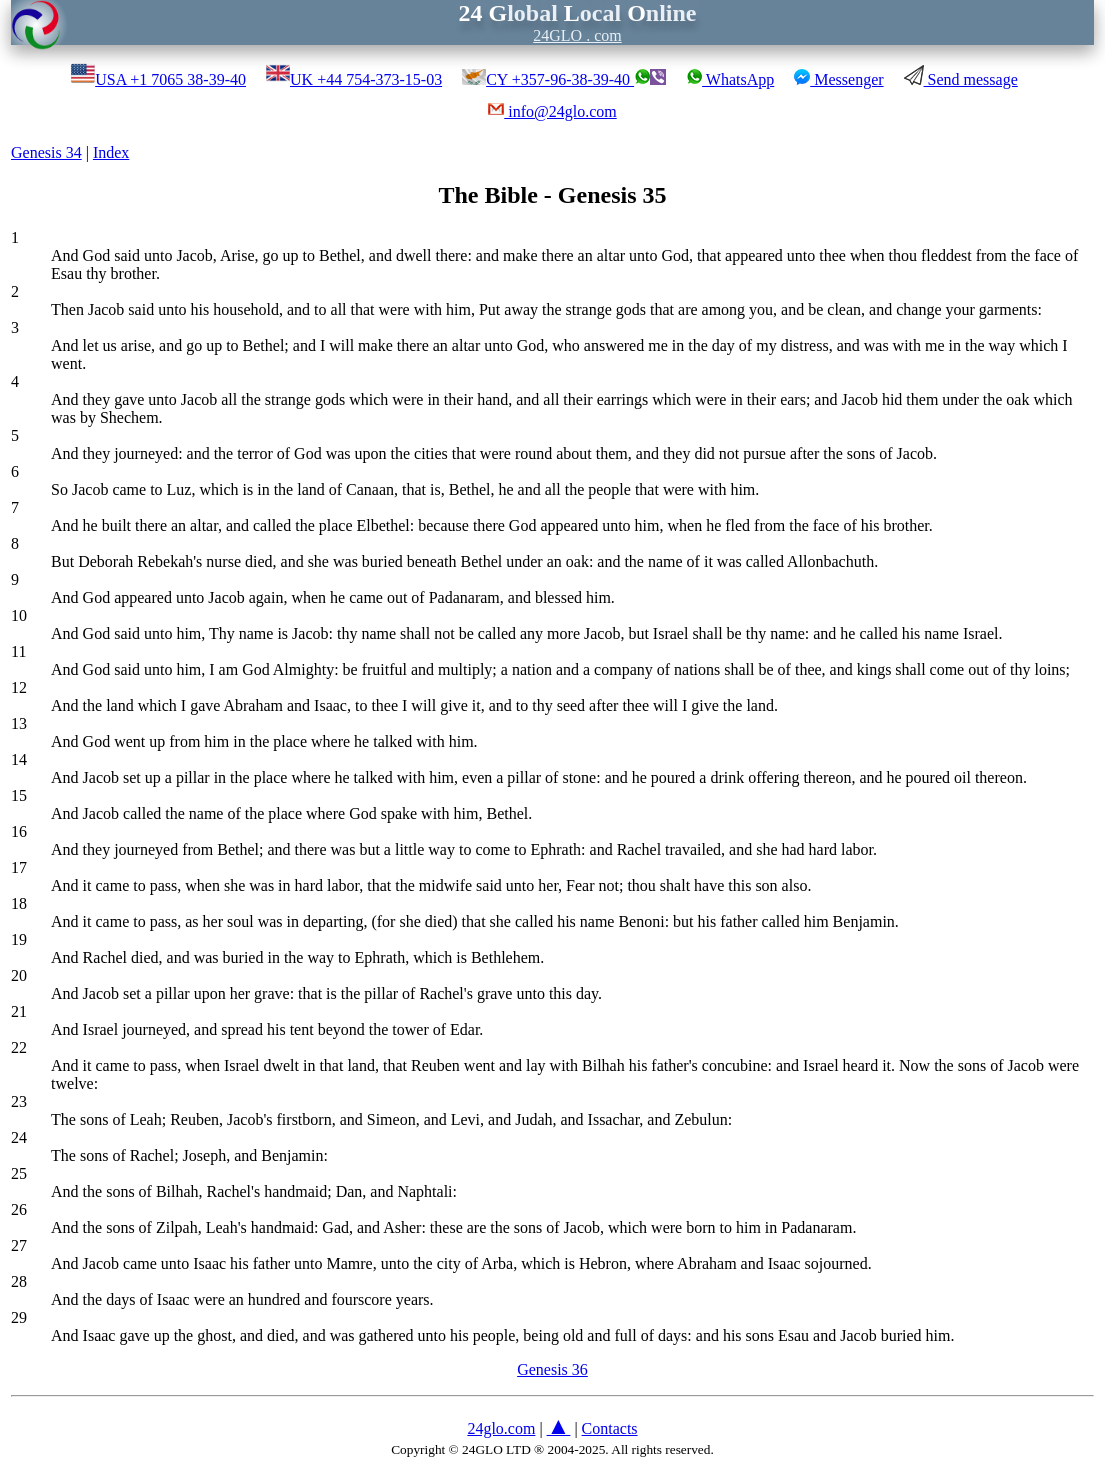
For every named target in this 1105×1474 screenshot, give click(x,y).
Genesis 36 (552, 1369)
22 (19, 1047)
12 (19, 687)
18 (19, 903)
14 (19, 759)
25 (19, 1173)
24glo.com (501, 1428)
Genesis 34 (46, 152)
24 (19, 1137)
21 (19, 1011)
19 (19, 939)
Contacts (610, 1428)
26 (19, 1209)
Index (111, 152)
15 (19, 795)
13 (19, 723)
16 (19, 831)
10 (19, 615)
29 (19, 1317)
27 (19, 1245)
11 (18, 651)
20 (19, 975)
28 (19, 1281)
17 (19, 867)
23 (19, 1101)
